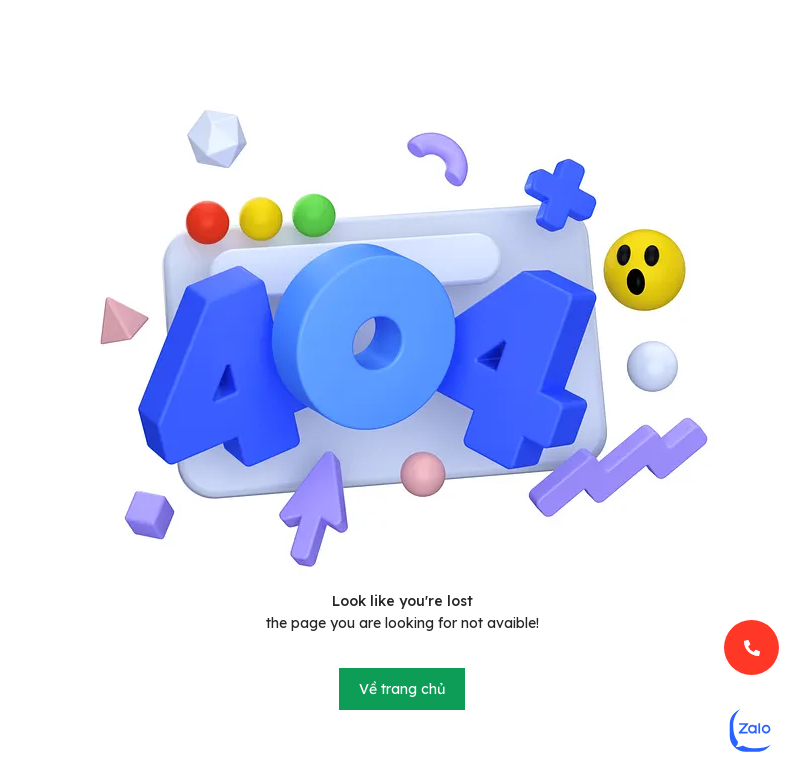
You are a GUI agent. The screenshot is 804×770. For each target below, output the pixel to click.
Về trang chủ (402, 689)
